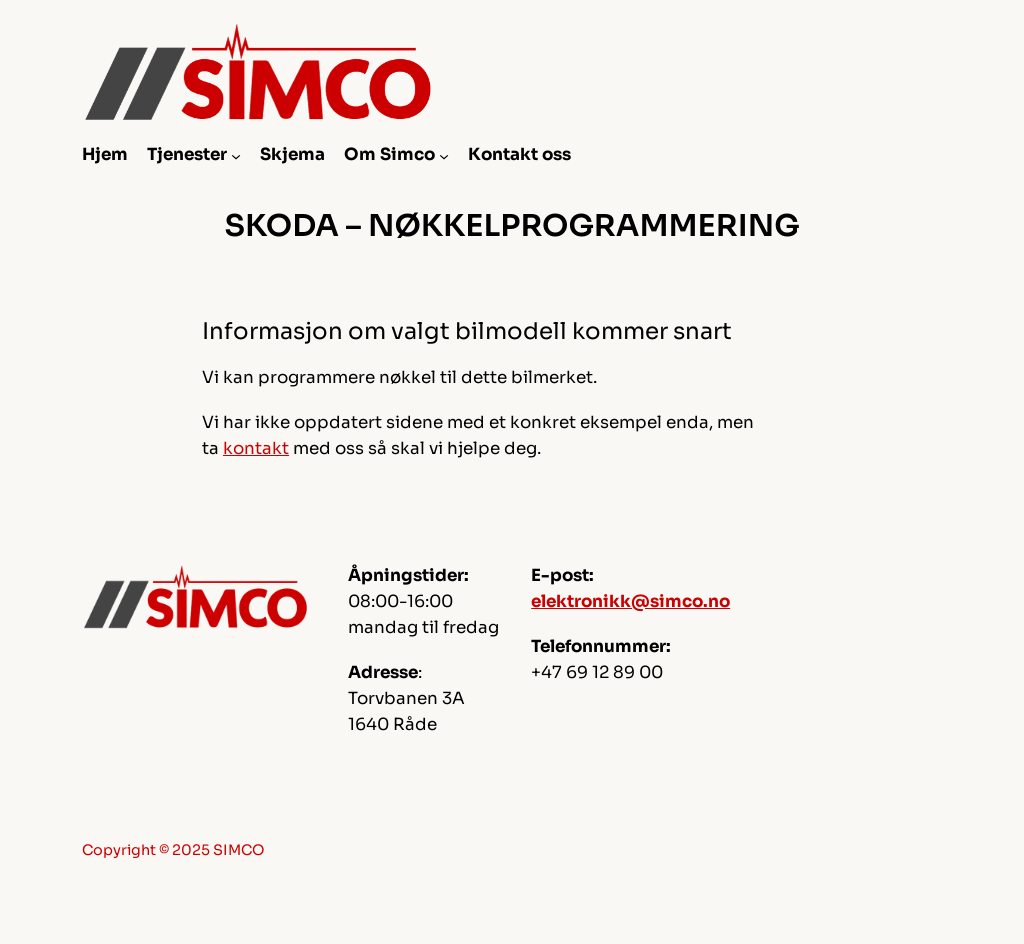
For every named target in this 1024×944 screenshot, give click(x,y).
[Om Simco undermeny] (444, 155)
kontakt (256, 448)
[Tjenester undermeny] (236, 155)
